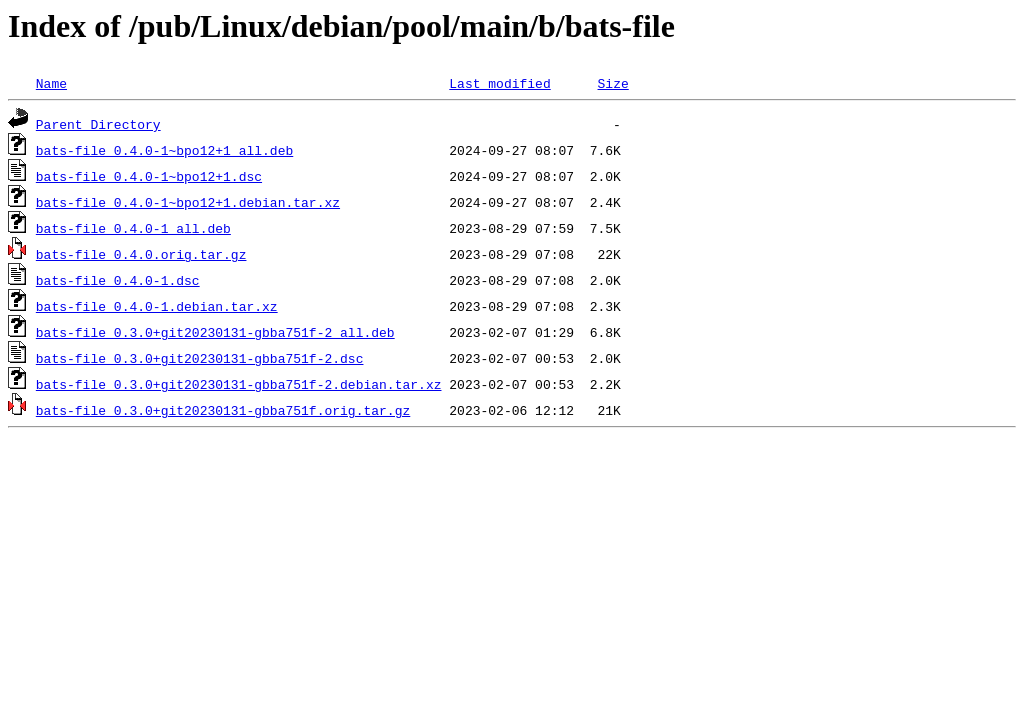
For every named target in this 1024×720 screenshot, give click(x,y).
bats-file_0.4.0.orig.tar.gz (141, 254)
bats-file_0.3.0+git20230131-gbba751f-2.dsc (200, 358)
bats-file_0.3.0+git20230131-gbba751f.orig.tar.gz (223, 410)
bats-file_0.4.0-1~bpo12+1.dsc (149, 176)
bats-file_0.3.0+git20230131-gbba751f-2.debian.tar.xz (239, 384)
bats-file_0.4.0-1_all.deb (133, 228)
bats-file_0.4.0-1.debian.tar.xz (157, 306)
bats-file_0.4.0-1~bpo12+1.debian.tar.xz (188, 202)
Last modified (499, 83)
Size (612, 83)
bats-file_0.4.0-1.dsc (118, 280)
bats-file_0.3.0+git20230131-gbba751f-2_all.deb (215, 332)
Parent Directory (98, 124)
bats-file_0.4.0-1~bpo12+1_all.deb (164, 150)
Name (51, 83)
